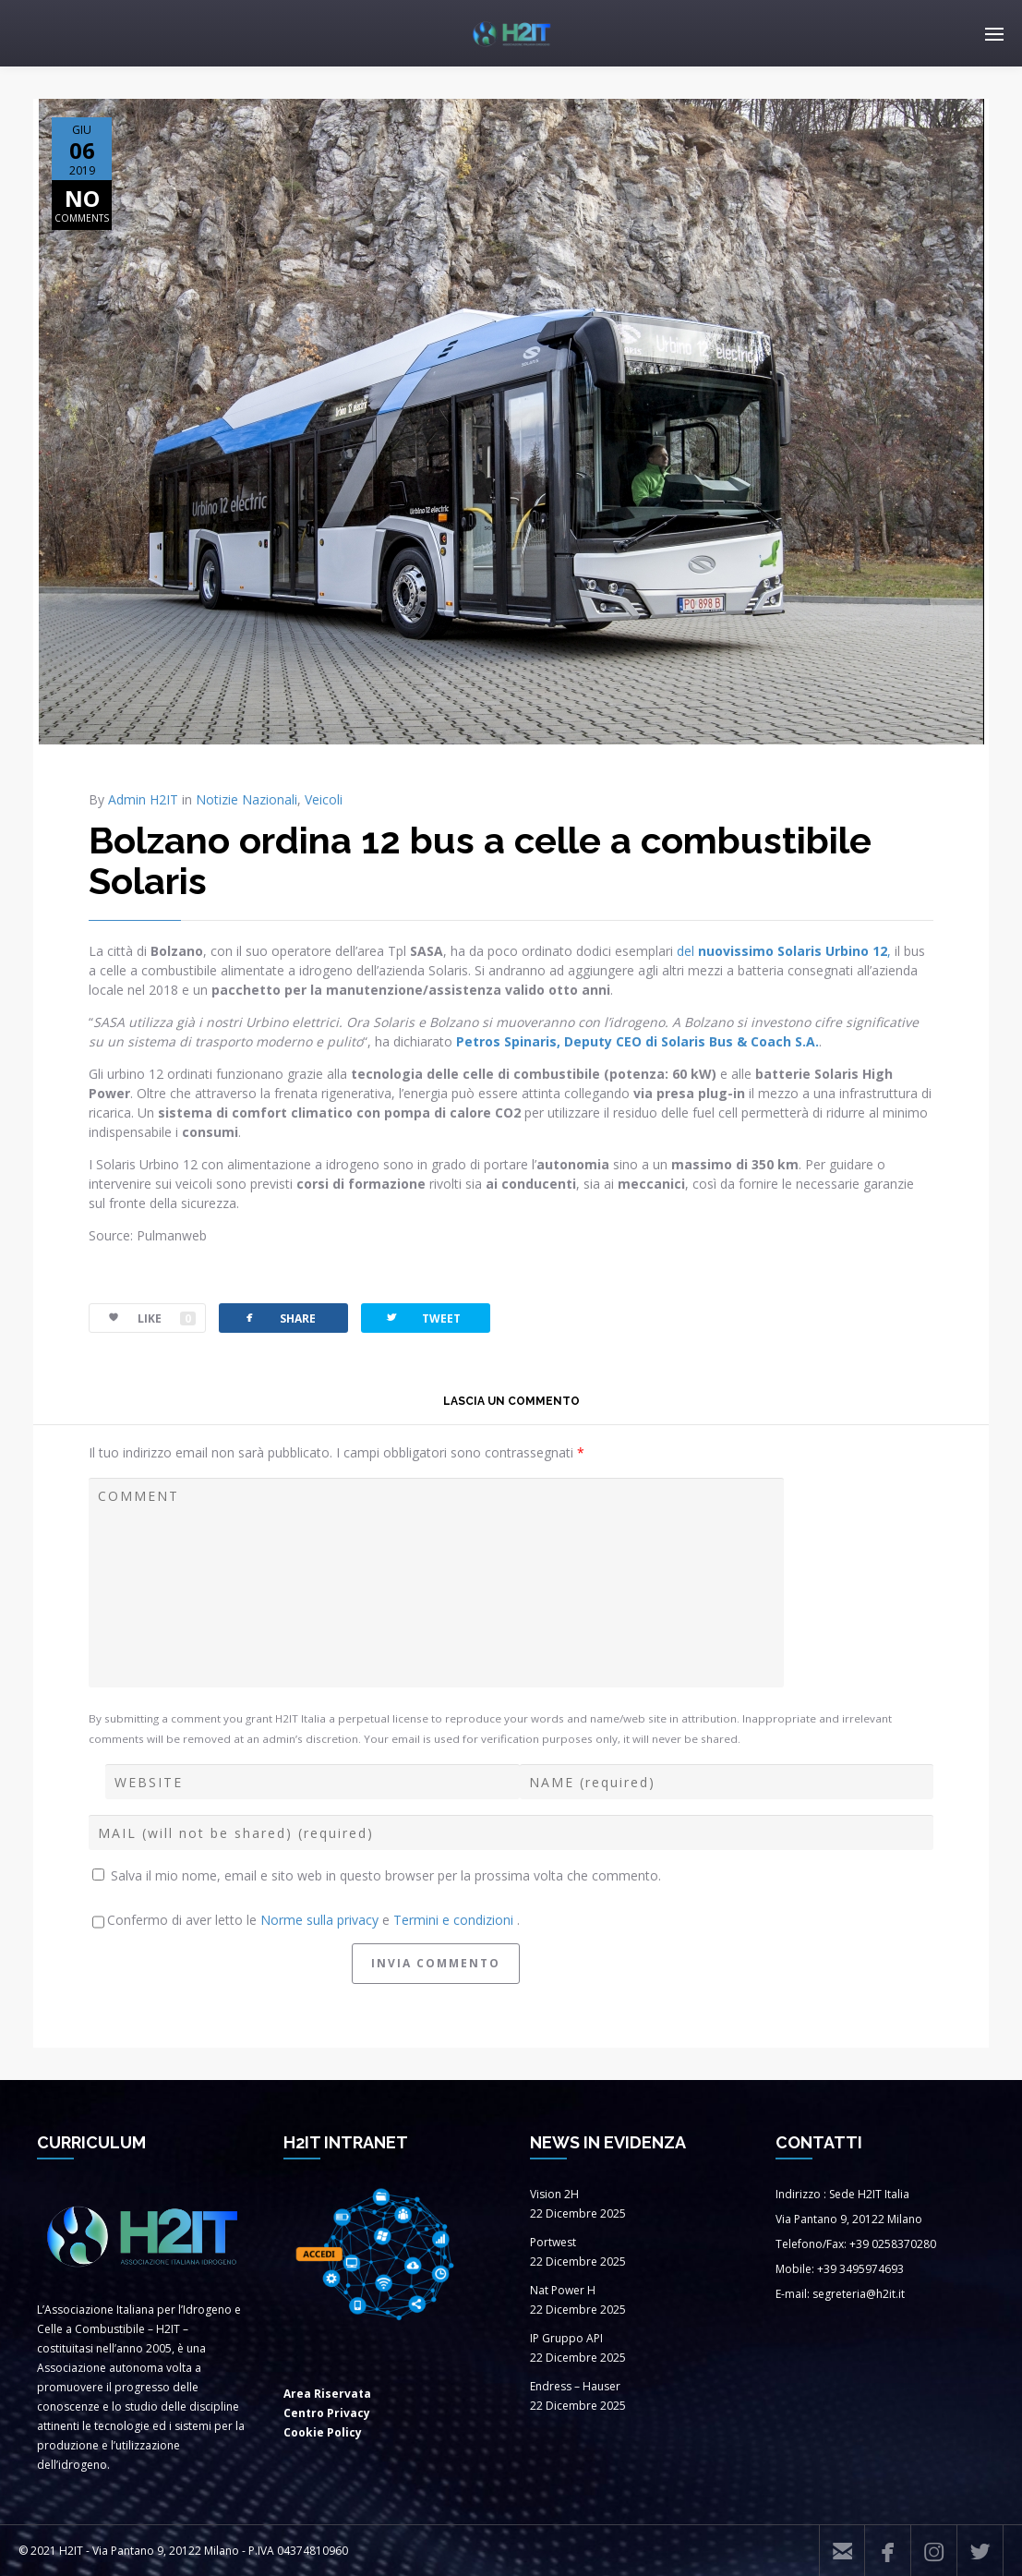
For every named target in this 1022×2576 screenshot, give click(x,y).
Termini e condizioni (455, 1920)
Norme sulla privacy (321, 1920)
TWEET (422, 1317)
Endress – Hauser (575, 2386)
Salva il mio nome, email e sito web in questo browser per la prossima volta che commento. (386, 1875)
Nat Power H (562, 2290)
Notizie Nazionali (246, 799)
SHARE (279, 1317)
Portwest (553, 2242)
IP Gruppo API (566, 2338)
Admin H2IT (143, 799)
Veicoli (324, 799)
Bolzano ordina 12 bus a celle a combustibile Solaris (480, 860)
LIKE (143, 1318)
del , (782, 951)
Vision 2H (554, 2194)
